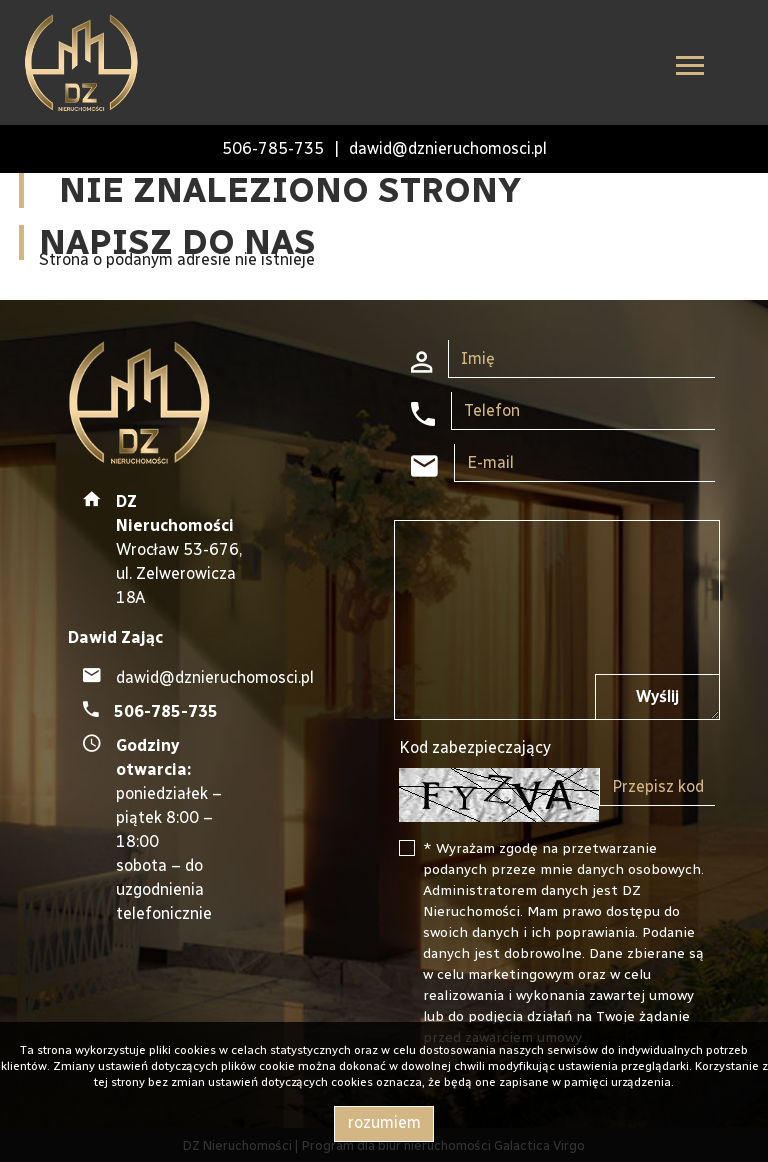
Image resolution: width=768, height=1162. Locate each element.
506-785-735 (273, 148)
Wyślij (657, 696)
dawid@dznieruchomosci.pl (448, 148)
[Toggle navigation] (690, 68)
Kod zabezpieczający (475, 747)
